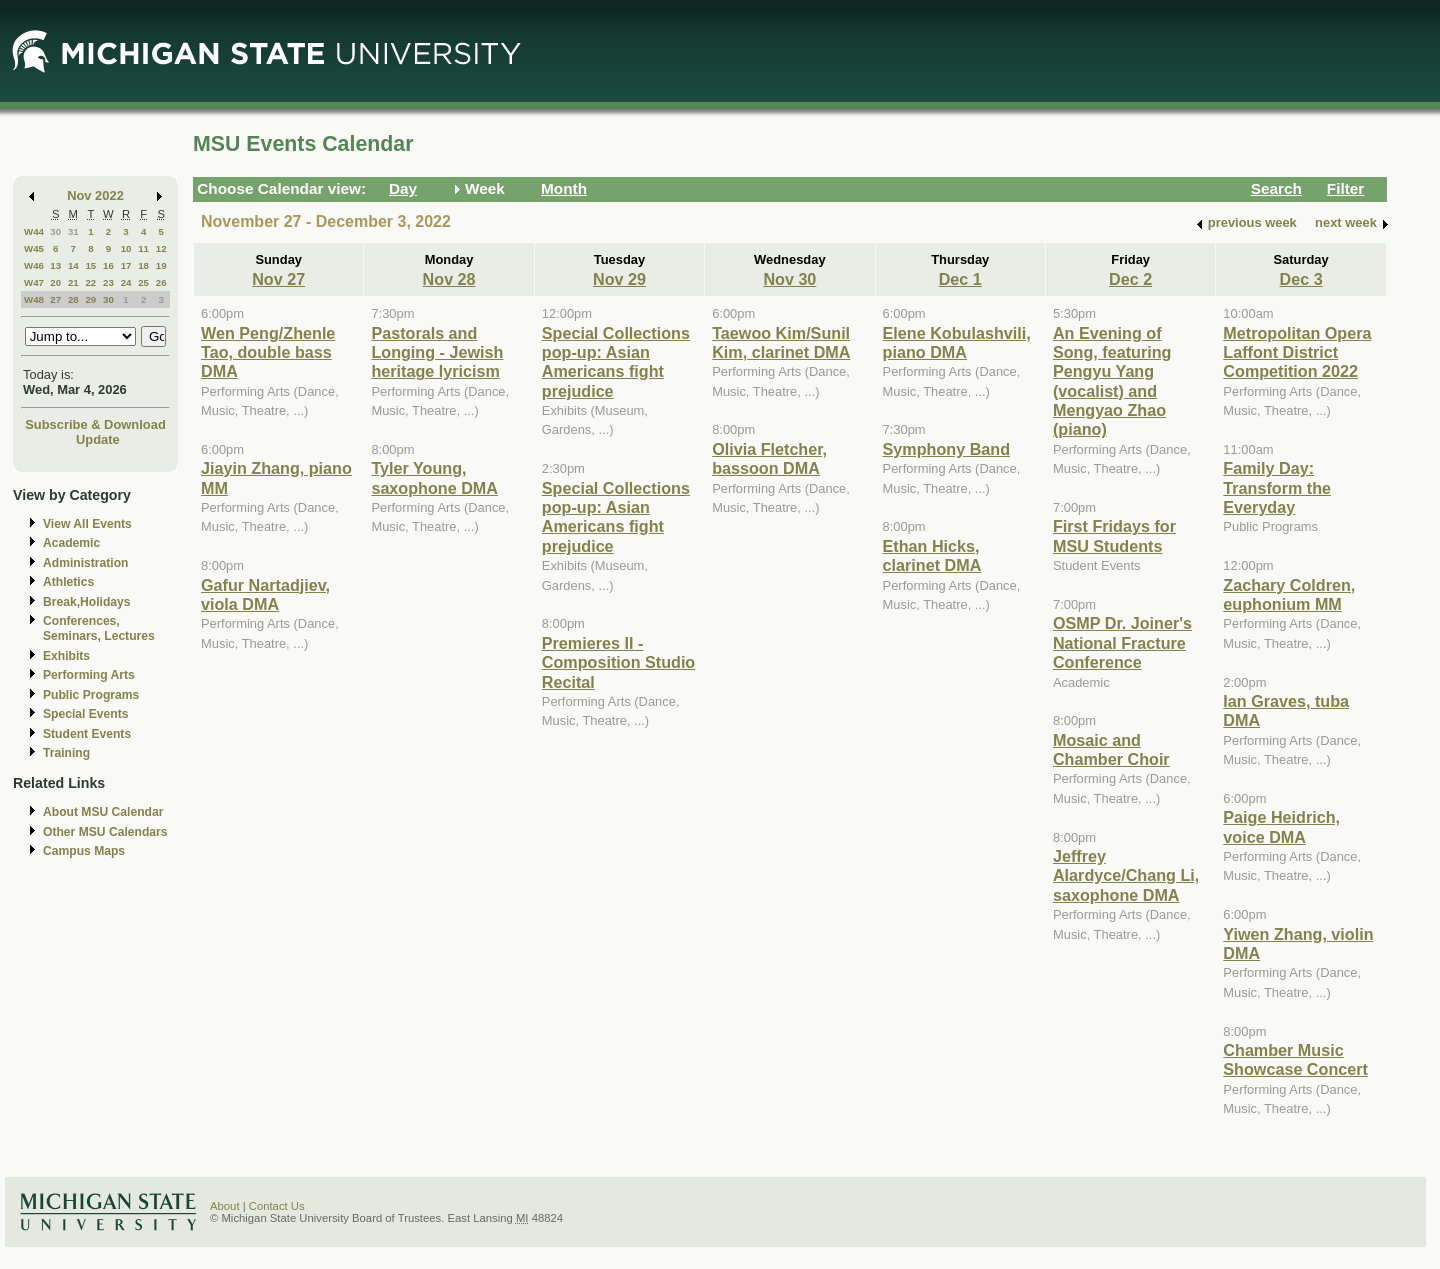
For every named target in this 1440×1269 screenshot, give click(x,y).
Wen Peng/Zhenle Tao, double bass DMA (268, 352)
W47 (34, 282)
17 (126, 265)
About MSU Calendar (103, 812)
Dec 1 (960, 279)
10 (126, 248)
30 (55, 231)
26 (161, 282)
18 (143, 265)
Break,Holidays (87, 602)
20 (55, 282)
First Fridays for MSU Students (1114, 535)
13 (55, 265)
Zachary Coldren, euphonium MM (1289, 594)
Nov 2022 (95, 195)
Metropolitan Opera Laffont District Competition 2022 (1297, 352)
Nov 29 (619, 279)
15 (90, 265)
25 (143, 282)
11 (143, 248)
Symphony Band (946, 449)
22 (90, 282)
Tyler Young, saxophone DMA (434, 477)
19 (161, 265)
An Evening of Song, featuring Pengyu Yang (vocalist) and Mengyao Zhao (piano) (1112, 381)
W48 (34, 299)
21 (73, 282)
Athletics (68, 582)
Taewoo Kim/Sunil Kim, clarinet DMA (781, 342)
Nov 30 (789, 279)
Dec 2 (1130, 279)
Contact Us (277, 1206)
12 (161, 248)
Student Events (87, 734)
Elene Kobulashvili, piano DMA (957, 342)
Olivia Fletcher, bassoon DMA (769, 458)
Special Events (85, 714)
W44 (34, 231)
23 (108, 282)
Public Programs (91, 695)
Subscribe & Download (95, 424)
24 (126, 282)
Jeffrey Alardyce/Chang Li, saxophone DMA (1126, 875)
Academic (71, 543)
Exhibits (66, 656)
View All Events (87, 524)
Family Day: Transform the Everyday (1277, 487)
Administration (85, 563)
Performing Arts (89, 675)
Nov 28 (449, 279)
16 (108, 265)
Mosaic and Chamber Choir (1111, 749)
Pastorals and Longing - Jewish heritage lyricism (437, 352)
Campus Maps (84, 851)
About (225, 1206)
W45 (34, 248)
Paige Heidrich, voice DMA (1281, 826)
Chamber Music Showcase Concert (1295, 1059)
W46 (34, 265)
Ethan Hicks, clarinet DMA (932, 555)
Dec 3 (1301, 279)
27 (55, 299)
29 (90, 299)
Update (98, 439)
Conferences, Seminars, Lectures (99, 628)
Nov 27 (278, 279)
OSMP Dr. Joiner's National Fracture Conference (1122, 642)
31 (73, 231)
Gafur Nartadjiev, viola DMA (265, 594)
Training (66, 753)
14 (73, 265)
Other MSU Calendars (105, 832)
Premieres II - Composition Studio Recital (618, 662)
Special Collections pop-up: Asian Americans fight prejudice (616, 362)
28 (73, 299)
